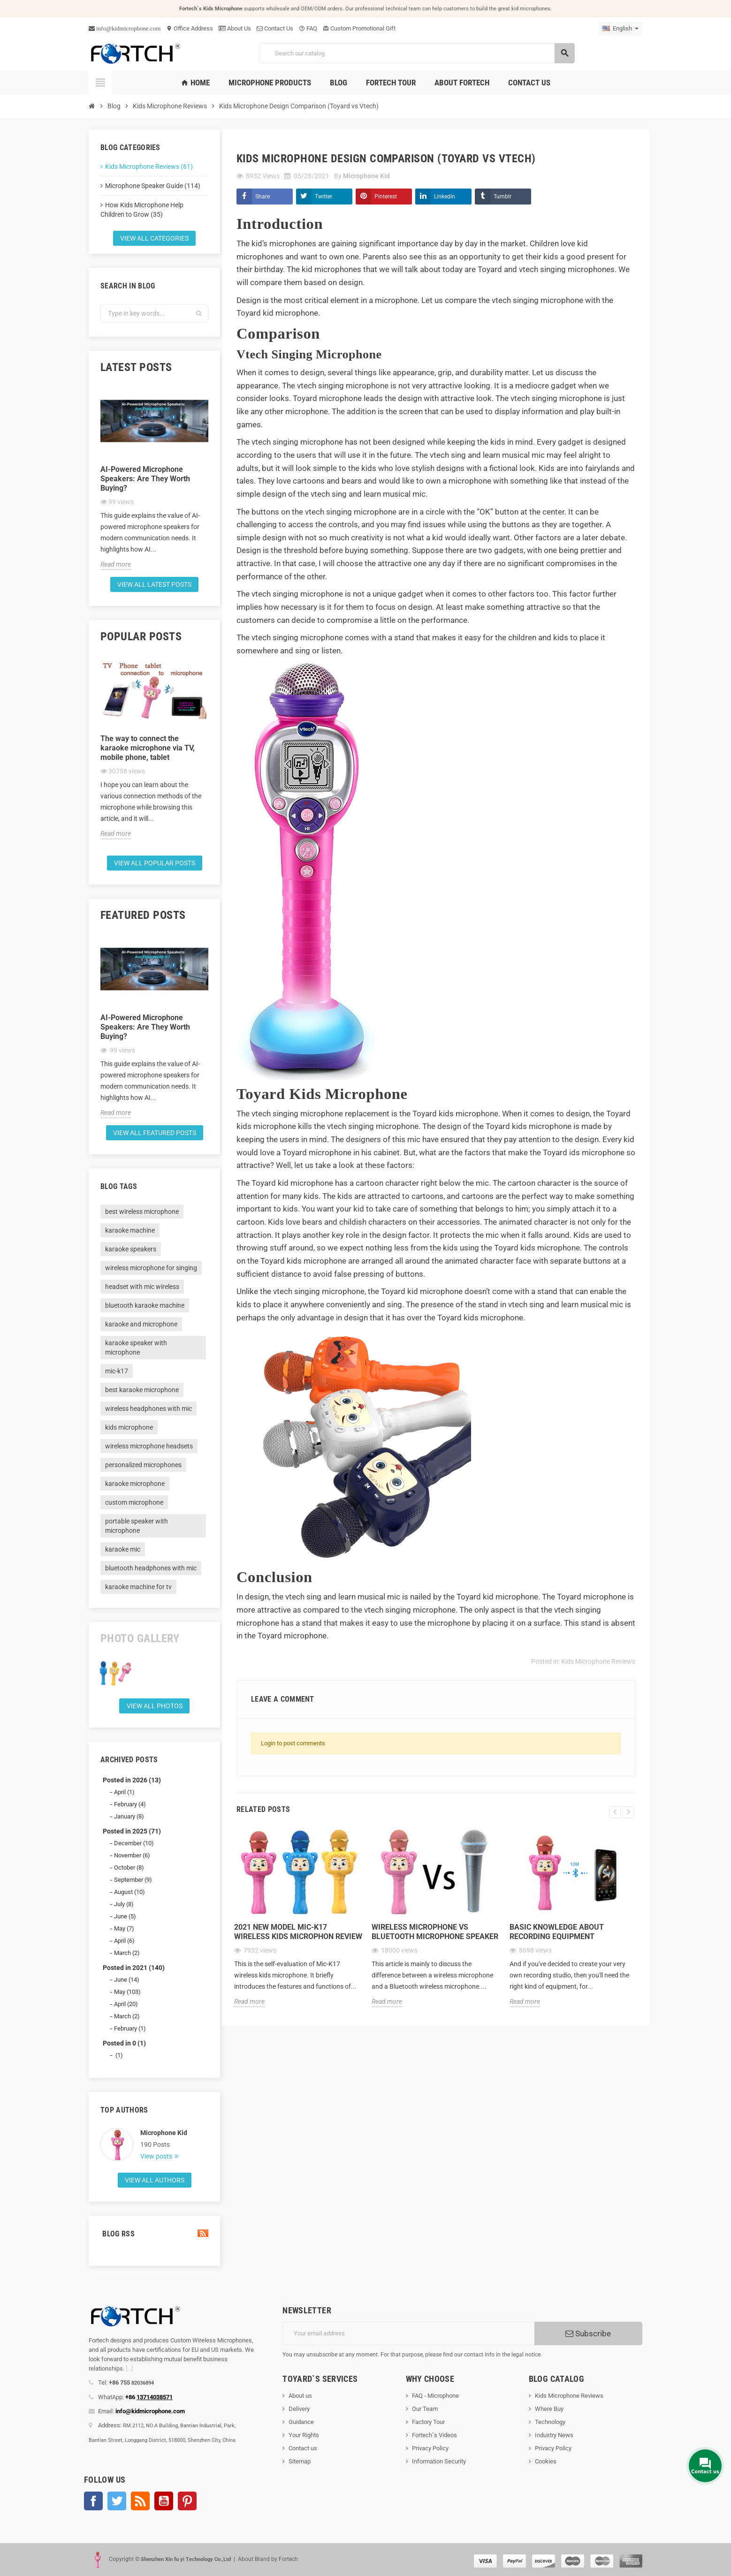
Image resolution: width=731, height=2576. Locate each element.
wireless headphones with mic (148, 1408)
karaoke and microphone (141, 1324)
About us (300, 2395)
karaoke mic (122, 1549)
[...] (129, 2368)
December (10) (134, 1843)
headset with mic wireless (142, 1286)
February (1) (130, 2028)
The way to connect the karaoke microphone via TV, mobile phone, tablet (147, 748)
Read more (115, 564)
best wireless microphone (142, 1211)
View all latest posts (154, 584)
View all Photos (155, 1706)
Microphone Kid (163, 2133)
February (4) (130, 1804)
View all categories (154, 238)
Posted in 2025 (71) (132, 1831)
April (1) (124, 1792)
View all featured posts (154, 1132)
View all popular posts (154, 863)
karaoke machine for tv (138, 1587)
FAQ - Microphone (435, 2395)
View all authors (154, 2180)
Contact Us (275, 28)
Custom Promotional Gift (359, 28)
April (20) (126, 2004)
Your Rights (304, 2435)
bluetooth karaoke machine (144, 1305)
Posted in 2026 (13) (132, 1780)
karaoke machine (130, 1230)
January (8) (129, 1816)
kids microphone (129, 1427)
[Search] (416, 53)
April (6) (124, 1940)
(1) (118, 2055)
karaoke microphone (135, 1483)
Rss (140, 2501)
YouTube (163, 2501)
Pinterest (385, 196)
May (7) (124, 1928)
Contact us (303, 2448)
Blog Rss (154, 2233)
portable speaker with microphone (136, 1525)
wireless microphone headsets (149, 1446)
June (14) (126, 1979)
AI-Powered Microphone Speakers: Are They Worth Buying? (145, 478)
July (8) (124, 1904)
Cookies (545, 2461)
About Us (235, 28)
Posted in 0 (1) (124, 2043)
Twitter (323, 196)
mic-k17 (116, 1371)
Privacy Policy (430, 2448)
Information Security (439, 2461)
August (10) (129, 1891)
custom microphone (134, 1502)
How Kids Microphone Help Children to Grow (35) (141, 209)
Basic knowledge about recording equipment (557, 1932)
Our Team (425, 2408)
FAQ (308, 28)
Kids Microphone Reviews (598, 1661)
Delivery (299, 2408)
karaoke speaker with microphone (136, 1347)
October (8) (129, 1867)
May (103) (127, 1991)
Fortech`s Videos (434, 2435)
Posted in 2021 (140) (134, 1967)
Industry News (554, 2435)
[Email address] (408, 2333)
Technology (550, 2421)
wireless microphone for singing (151, 1268)
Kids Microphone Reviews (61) (149, 166)
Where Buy (549, 2408)
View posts (157, 2156)
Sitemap (300, 2461)
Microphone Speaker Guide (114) (152, 185)
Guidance (301, 2421)
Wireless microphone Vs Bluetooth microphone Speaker (435, 1932)
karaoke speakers (130, 1249)
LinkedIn (444, 196)
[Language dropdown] (620, 29)
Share (262, 196)
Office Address (189, 28)
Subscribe (588, 2333)
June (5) (125, 1916)
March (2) (127, 1952)
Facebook (93, 2501)
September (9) (133, 1879)
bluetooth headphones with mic (151, 1568)
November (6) (132, 1855)
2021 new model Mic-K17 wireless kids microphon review (298, 1932)
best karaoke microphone (142, 1390)
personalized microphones (143, 1465)
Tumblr (502, 196)
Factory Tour (428, 2421)
